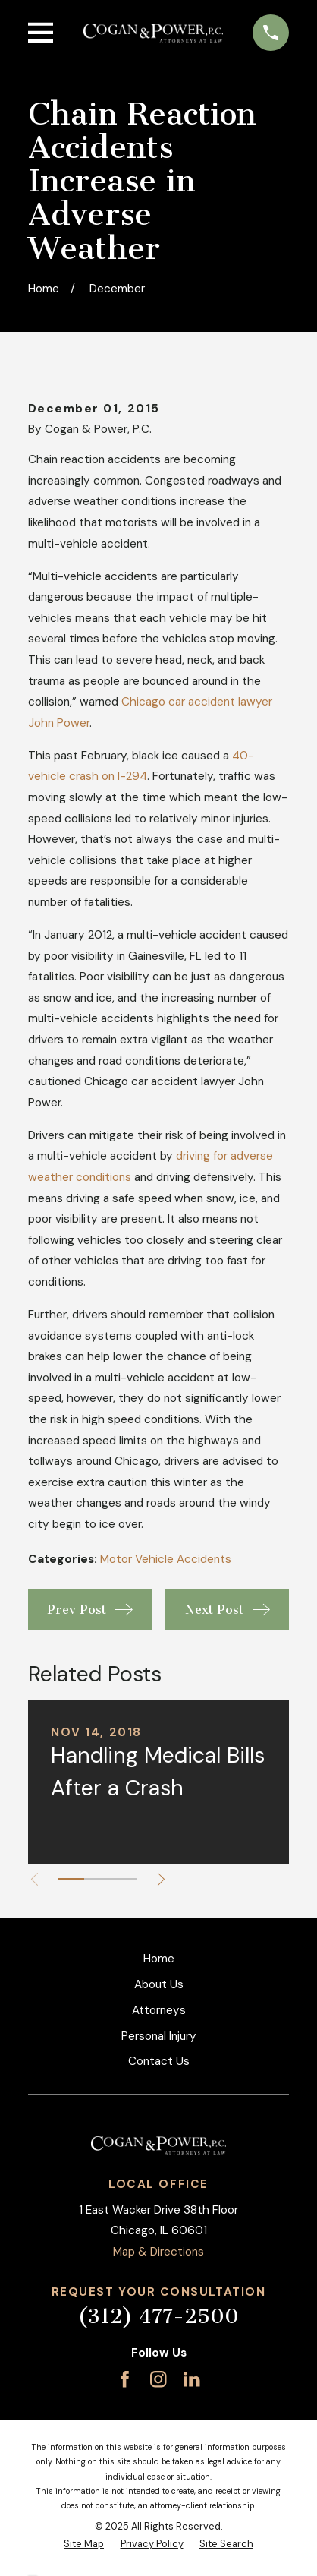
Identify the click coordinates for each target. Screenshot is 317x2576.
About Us (159, 1984)
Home (158, 1958)
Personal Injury (158, 2036)
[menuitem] (84, 2543)
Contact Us (159, 2061)
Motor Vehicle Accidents (165, 1559)
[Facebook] (125, 2379)
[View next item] (161, 1879)
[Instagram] (158, 2379)
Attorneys (159, 2010)
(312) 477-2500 (158, 2316)
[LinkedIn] (191, 2379)
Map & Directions (158, 2251)
